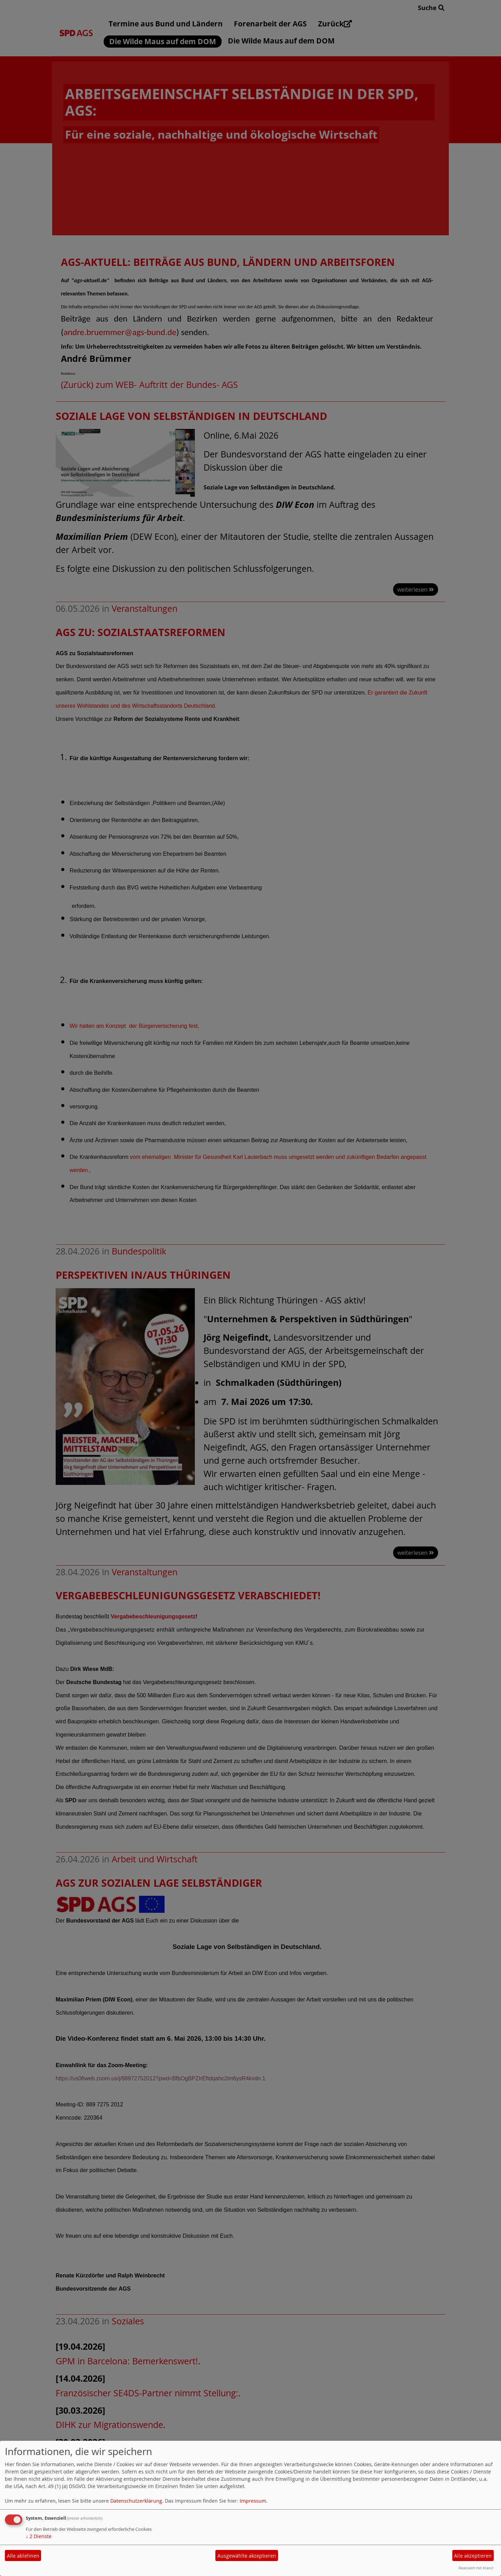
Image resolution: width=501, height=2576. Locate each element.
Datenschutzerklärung (136, 2500)
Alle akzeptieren (473, 2555)
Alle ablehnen (23, 2555)
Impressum (253, 2500)
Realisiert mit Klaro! (476, 2567)
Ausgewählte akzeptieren (246, 2555)
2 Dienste (38, 2536)
